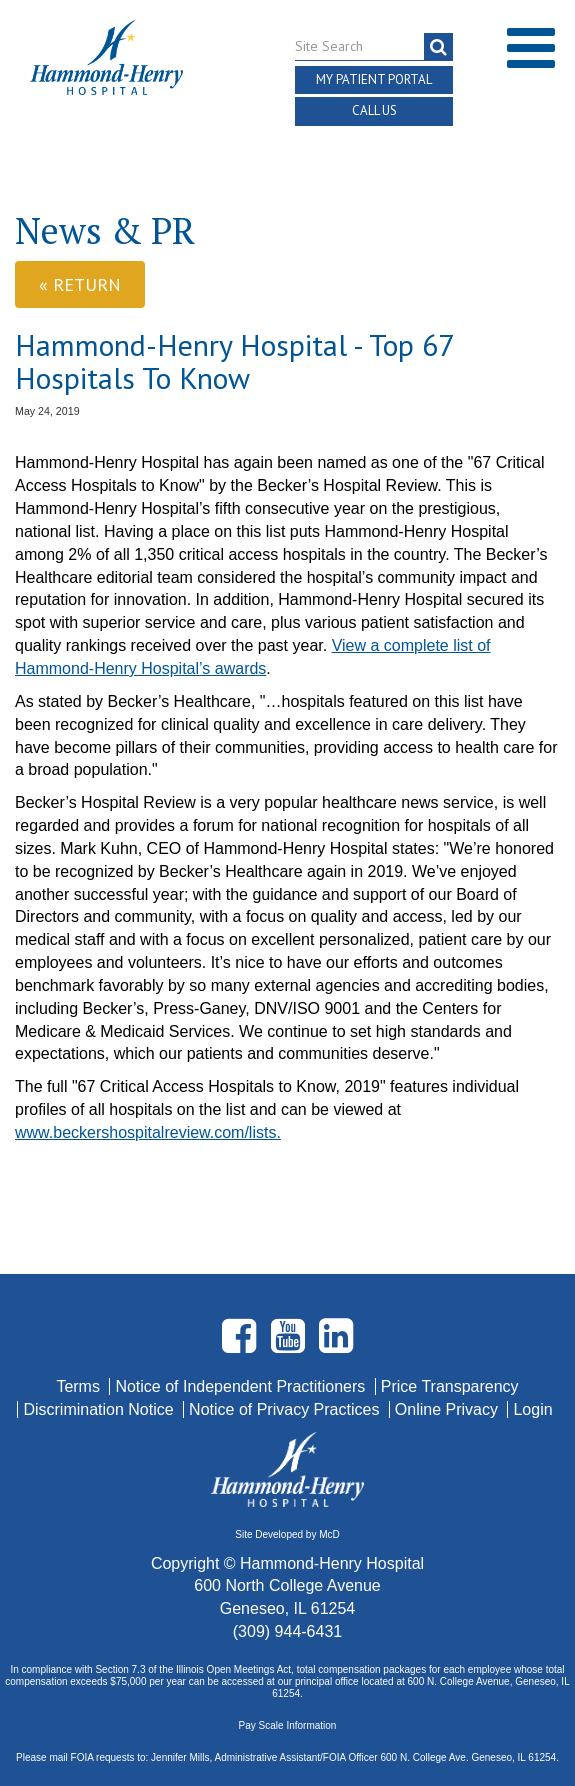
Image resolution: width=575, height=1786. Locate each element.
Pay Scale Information (288, 1725)
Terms (80, 1386)
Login (532, 1409)
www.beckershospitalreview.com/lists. (148, 1132)
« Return (80, 284)
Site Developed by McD (287, 1534)
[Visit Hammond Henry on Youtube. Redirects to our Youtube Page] (290, 1344)
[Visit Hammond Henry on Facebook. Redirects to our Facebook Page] (241, 1344)
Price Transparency (450, 1386)
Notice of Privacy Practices (286, 1409)
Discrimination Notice (100, 1409)
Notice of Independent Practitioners (242, 1386)
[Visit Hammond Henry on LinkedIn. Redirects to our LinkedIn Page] (336, 1344)
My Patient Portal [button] (374, 79)
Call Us (374, 110)
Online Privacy (449, 1409)
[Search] (438, 47)
